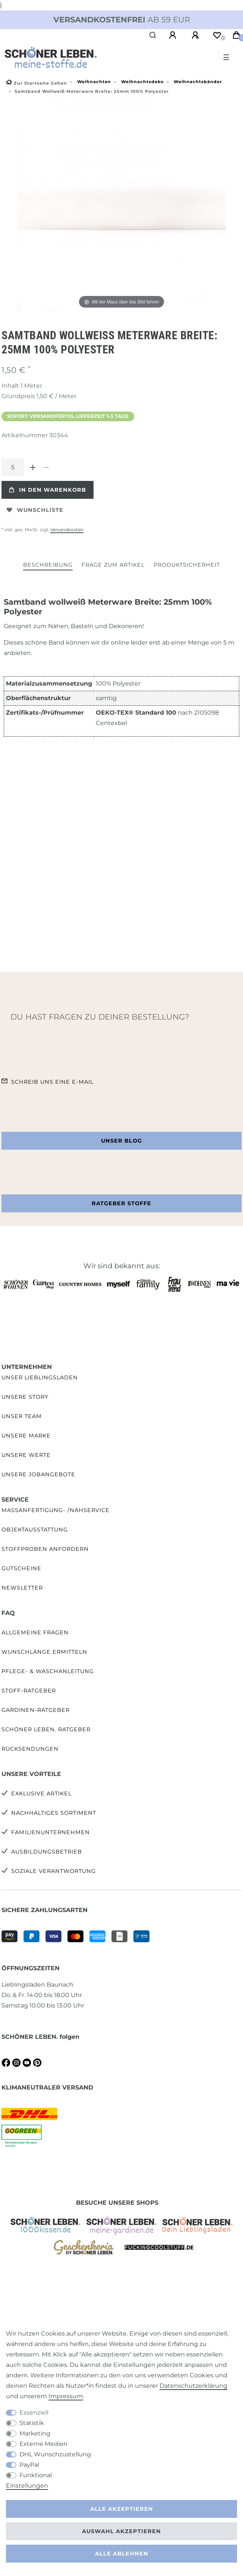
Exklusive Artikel (41, 1793)
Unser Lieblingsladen (39, 1377)
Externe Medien (43, 2443)
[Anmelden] (173, 35)
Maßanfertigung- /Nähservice (55, 1510)
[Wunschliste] (217, 35)
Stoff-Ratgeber (28, 1690)
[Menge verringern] (46, 467)
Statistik (31, 2423)
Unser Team (21, 1416)
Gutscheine (21, 1568)
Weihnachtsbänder (197, 81)
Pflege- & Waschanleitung (47, 1671)
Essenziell (33, 2412)
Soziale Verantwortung (53, 1871)
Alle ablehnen (121, 2553)
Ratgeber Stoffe (121, 1203)
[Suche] (153, 35)
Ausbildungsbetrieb (46, 1851)
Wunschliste (35, 510)
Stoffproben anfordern (45, 1549)
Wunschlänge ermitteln (44, 1651)
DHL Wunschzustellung (55, 2454)
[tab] (48, 565)
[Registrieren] (196, 35)
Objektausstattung (34, 1529)
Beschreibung (48, 564)
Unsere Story (24, 1397)
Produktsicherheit (187, 564)
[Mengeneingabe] (12, 467)
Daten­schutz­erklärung (193, 2385)
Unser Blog (121, 1140)
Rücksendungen (30, 1748)
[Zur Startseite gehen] (36, 83)
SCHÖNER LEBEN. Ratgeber (46, 1729)
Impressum (65, 2396)
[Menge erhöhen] (33, 467)
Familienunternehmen (50, 1832)
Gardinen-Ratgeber (35, 1710)
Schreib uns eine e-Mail (52, 1081)
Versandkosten (66, 529)
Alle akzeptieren (121, 2509)
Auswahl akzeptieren (121, 2531)
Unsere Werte (26, 1455)
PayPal (29, 2464)
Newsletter (22, 1587)
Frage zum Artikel (113, 564)
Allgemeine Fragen (35, 1632)
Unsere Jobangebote (38, 1474)
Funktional (35, 2475)
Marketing (34, 2433)
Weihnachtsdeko (142, 81)
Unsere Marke (26, 1435)
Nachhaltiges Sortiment (53, 1813)
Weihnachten (93, 81)
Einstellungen (27, 2485)
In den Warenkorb (47, 489)
